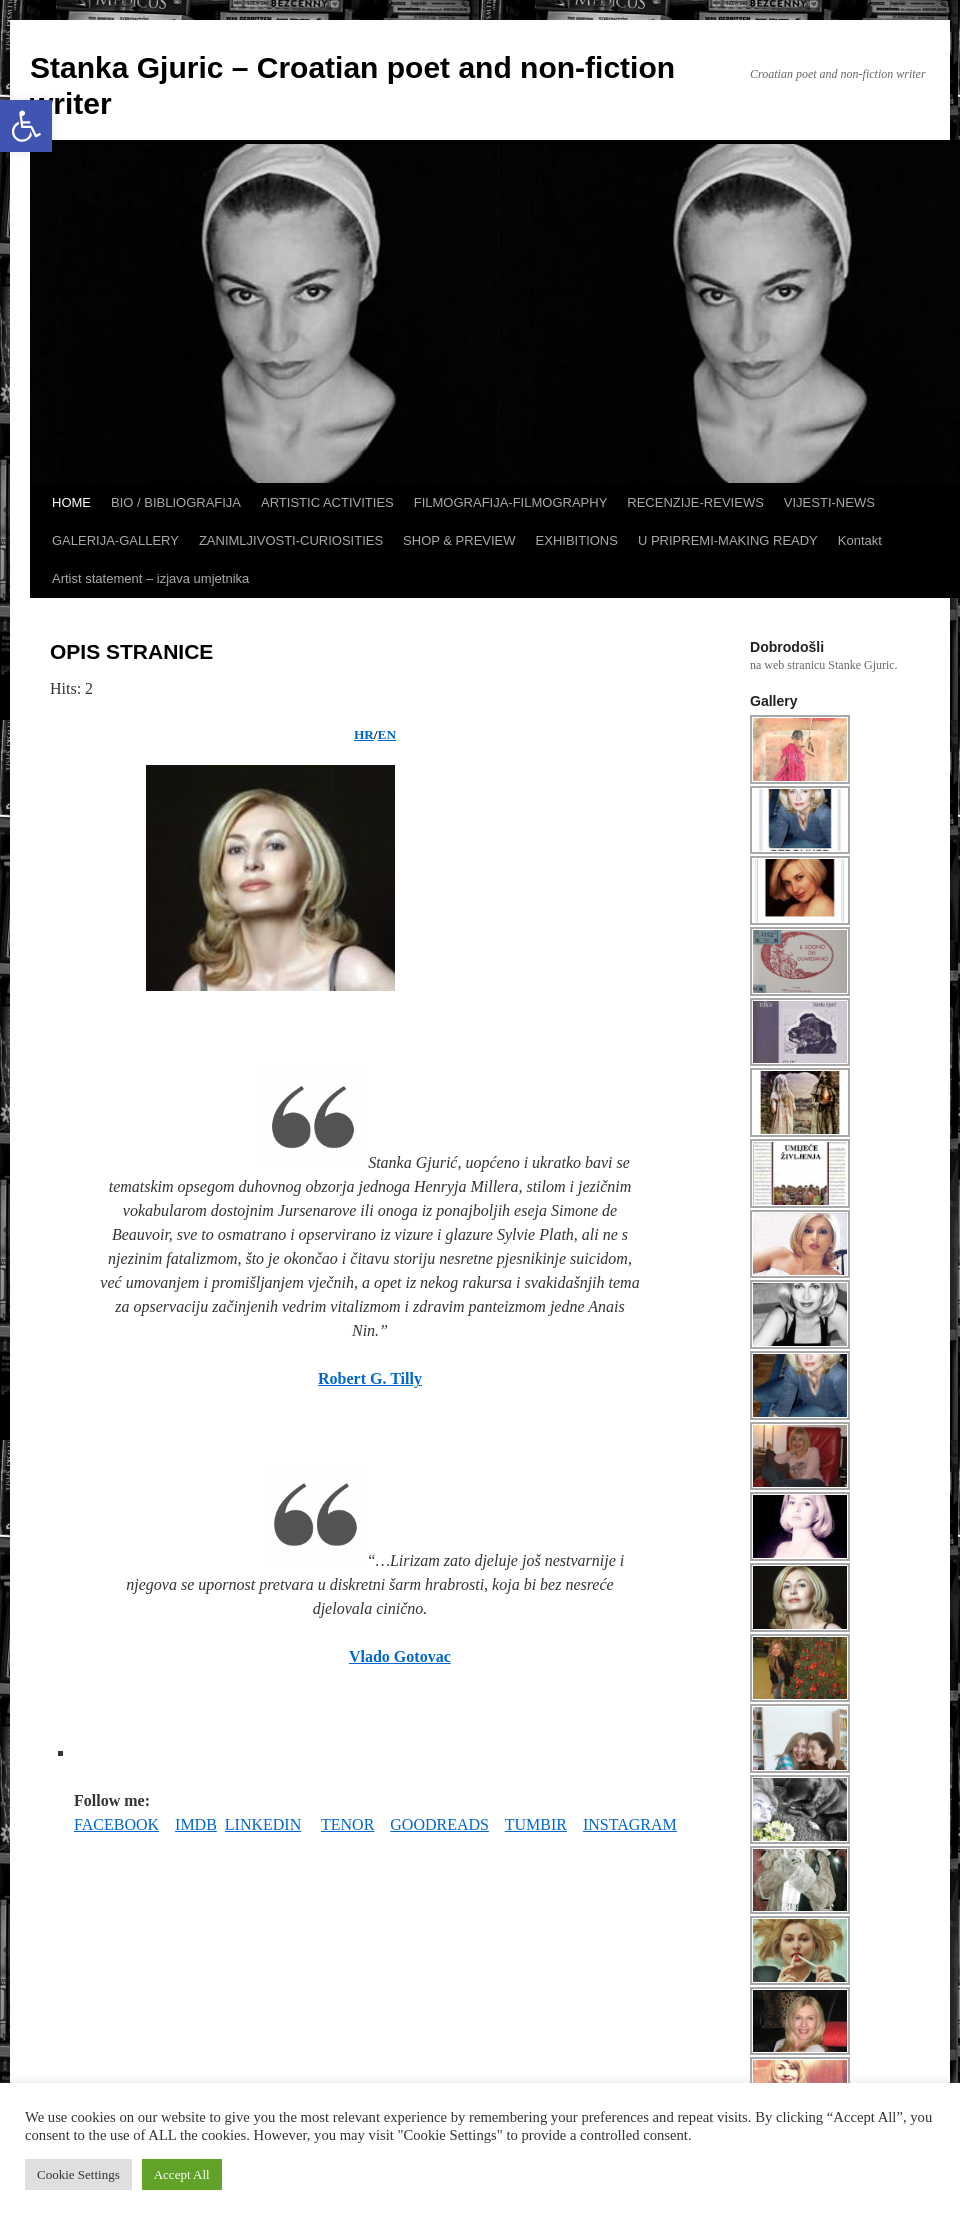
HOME (71, 502)
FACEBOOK (116, 1824)
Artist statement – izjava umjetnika (150, 578)
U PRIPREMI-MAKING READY (728, 540)
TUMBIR (536, 1824)
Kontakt (860, 540)
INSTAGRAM (630, 1824)
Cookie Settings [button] (78, 2174)
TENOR (347, 1824)
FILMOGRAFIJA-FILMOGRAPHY (511, 502)
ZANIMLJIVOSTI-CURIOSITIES (291, 540)
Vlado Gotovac (400, 1656)
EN (387, 734)
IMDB (196, 1824)
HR (364, 734)
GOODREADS (439, 1824)
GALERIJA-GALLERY (115, 540)
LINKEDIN (263, 1824)
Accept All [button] (182, 2174)
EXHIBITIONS (577, 540)
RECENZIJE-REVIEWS (695, 502)
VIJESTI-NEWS (829, 502)
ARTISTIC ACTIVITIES (327, 502)
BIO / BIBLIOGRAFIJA (176, 502)
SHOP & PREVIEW (459, 540)
